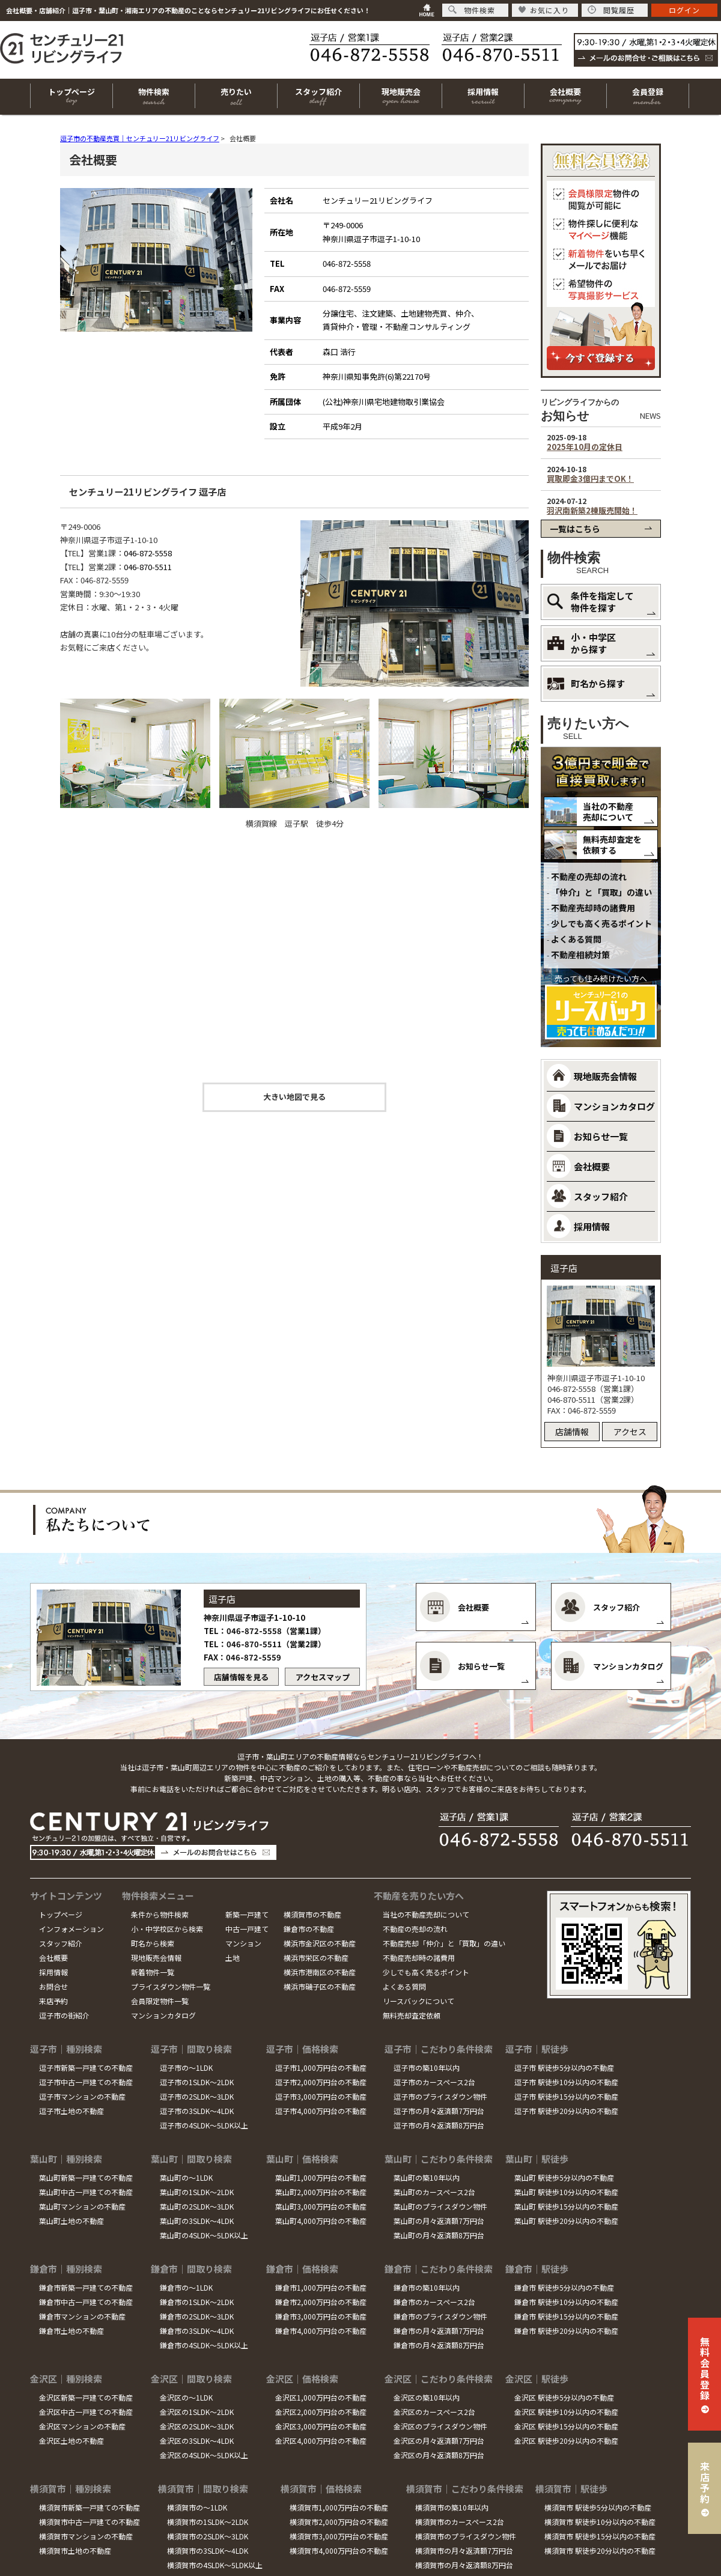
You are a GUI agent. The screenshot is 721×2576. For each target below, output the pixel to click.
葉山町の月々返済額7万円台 (439, 2221)
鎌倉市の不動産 (309, 1929)
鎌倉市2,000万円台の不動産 (321, 2302)
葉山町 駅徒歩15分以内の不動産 (566, 2206)
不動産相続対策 (580, 955)
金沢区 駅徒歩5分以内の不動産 (564, 2397)
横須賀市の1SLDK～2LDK (207, 2522)
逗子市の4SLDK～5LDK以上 (204, 2125)
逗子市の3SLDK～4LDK (197, 2111)
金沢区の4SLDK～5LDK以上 (204, 2455)
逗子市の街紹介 (64, 2015)
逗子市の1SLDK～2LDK (197, 2082)
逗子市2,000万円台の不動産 (321, 2082)
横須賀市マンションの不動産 (86, 2536)
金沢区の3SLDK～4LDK (197, 2440)
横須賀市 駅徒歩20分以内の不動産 (600, 2550)
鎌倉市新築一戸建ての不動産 (86, 2287)
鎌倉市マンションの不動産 (82, 2316)
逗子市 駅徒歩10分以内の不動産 (566, 2082)
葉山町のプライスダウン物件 (440, 2206)
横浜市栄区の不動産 (316, 1957)
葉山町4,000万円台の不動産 (321, 2221)
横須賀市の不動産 (312, 1914)
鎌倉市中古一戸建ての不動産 (86, 2302)
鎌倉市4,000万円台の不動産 (321, 2330)
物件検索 (471, 10)
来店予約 (53, 2001)
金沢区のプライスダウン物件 (440, 2426)
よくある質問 (576, 939)
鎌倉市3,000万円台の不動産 (321, 2316)
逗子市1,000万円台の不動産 (321, 2067)
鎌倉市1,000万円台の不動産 (321, 2287)
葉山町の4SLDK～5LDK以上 (204, 2235)
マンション (243, 1943)
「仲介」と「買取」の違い (601, 892)
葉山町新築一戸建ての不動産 (86, 2177)
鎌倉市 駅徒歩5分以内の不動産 (564, 2287)
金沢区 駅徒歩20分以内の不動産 (566, 2440)
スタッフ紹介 (60, 1943)
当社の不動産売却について (608, 811)
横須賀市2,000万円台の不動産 (339, 2522)
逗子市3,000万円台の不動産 (321, 2096)
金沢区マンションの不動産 (82, 2426)
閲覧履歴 (611, 10)
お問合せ (53, 1986)
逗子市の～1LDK (186, 2067)
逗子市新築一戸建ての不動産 (86, 2067)
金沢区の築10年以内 (427, 2397)
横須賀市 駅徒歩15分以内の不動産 (600, 2536)
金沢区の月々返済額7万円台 (439, 2440)
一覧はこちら (575, 529)
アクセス (629, 1432)
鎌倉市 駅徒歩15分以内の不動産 (566, 2316)
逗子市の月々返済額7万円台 (439, 2111)
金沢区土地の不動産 (71, 2440)
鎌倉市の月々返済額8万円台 (439, 2345)
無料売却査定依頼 (411, 2015)
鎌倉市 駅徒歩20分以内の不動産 (566, 2330)
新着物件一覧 (152, 1972)
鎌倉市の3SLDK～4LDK (197, 2330)
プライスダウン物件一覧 (170, 1986)
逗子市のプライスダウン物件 (440, 2096)
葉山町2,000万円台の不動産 (321, 2192)
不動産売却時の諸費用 (593, 908)
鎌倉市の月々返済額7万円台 (439, 2330)
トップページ (60, 1914)
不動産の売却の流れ (589, 876)
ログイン (684, 10)
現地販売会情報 (156, 1957)
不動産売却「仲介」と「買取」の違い (444, 1943)
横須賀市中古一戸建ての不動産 (89, 2522)
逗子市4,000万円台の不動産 (321, 2111)
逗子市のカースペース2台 (434, 2082)
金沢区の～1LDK (186, 2397)
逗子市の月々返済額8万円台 (439, 2125)
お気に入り (543, 10)
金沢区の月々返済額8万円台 (439, 2455)
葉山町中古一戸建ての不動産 (86, 2192)
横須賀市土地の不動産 (75, 2550)
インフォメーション (71, 1929)
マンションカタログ (163, 2015)
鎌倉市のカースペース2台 (434, 2302)
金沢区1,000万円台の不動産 (321, 2397)
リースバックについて (418, 2001)
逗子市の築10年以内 (427, 2067)
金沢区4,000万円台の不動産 (321, 2440)
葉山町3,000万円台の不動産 (321, 2206)
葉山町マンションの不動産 (82, 2206)
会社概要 (53, 1957)
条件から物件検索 (160, 1914)
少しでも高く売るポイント (601, 923)
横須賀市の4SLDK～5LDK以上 (215, 2565)
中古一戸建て (247, 1929)
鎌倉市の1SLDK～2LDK (197, 2302)
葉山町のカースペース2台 (434, 2192)
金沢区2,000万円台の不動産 (321, 2412)
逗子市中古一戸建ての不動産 (86, 2082)
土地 (232, 1957)
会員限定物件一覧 (160, 2001)
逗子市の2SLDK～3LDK (197, 2096)
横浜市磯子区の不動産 (320, 1986)
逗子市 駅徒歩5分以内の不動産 (564, 2067)
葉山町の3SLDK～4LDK (197, 2221)
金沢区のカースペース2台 (434, 2412)
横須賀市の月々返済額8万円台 (464, 2565)
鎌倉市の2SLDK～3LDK (197, 2316)
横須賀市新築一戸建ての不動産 (89, 2507)
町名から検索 (152, 1943)
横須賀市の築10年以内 (451, 2507)
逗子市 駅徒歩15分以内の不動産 (566, 2096)
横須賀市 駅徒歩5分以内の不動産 (597, 2507)
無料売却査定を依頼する (612, 844)
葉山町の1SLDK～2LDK (197, 2192)
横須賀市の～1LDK (197, 2507)
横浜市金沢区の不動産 (320, 1943)
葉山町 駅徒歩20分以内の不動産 (566, 2221)
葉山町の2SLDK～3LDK (197, 2206)
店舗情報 (572, 1432)
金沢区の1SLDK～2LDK (197, 2412)
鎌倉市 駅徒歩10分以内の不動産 (566, 2302)
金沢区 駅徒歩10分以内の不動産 (566, 2412)
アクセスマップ (323, 1677)
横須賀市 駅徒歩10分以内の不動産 (600, 2522)
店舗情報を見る (241, 1677)
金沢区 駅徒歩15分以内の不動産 (566, 2426)
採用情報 (53, 1972)
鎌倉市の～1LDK (186, 2287)
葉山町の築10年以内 (427, 2177)
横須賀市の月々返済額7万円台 (464, 2550)
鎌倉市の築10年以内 (427, 2287)
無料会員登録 (705, 2368)
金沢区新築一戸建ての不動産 (86, 2397)
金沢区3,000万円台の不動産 (321, 2426)
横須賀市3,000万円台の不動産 (339, 2536)
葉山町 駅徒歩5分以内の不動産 (564, 2177)
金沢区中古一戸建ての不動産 (86, 2412)
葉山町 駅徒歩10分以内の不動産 (566, 2192)
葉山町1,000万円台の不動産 (321, 2177)
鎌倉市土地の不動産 (71, 2330)
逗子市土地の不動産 (71, 2111)
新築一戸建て (247, 1914)
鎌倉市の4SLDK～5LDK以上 (204, 2345)
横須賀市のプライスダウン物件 (465, 2536)
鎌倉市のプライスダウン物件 (440, 2316)
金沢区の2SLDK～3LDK (197, 2426)
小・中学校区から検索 (167, 1929)
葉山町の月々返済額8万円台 (439, 2235)
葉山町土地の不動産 (71, 2221)
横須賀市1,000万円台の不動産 (339, 2507)
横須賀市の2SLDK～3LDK (207, 2536)
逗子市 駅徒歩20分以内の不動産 (566, 2111)
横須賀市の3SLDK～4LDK (207, 2550)
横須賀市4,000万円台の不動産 (339, 2550)
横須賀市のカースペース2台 (459, 2522)
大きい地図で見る (294, 1096)
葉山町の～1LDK (186, 2177)
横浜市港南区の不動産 (320, 1972)
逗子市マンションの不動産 (82, 2096)
